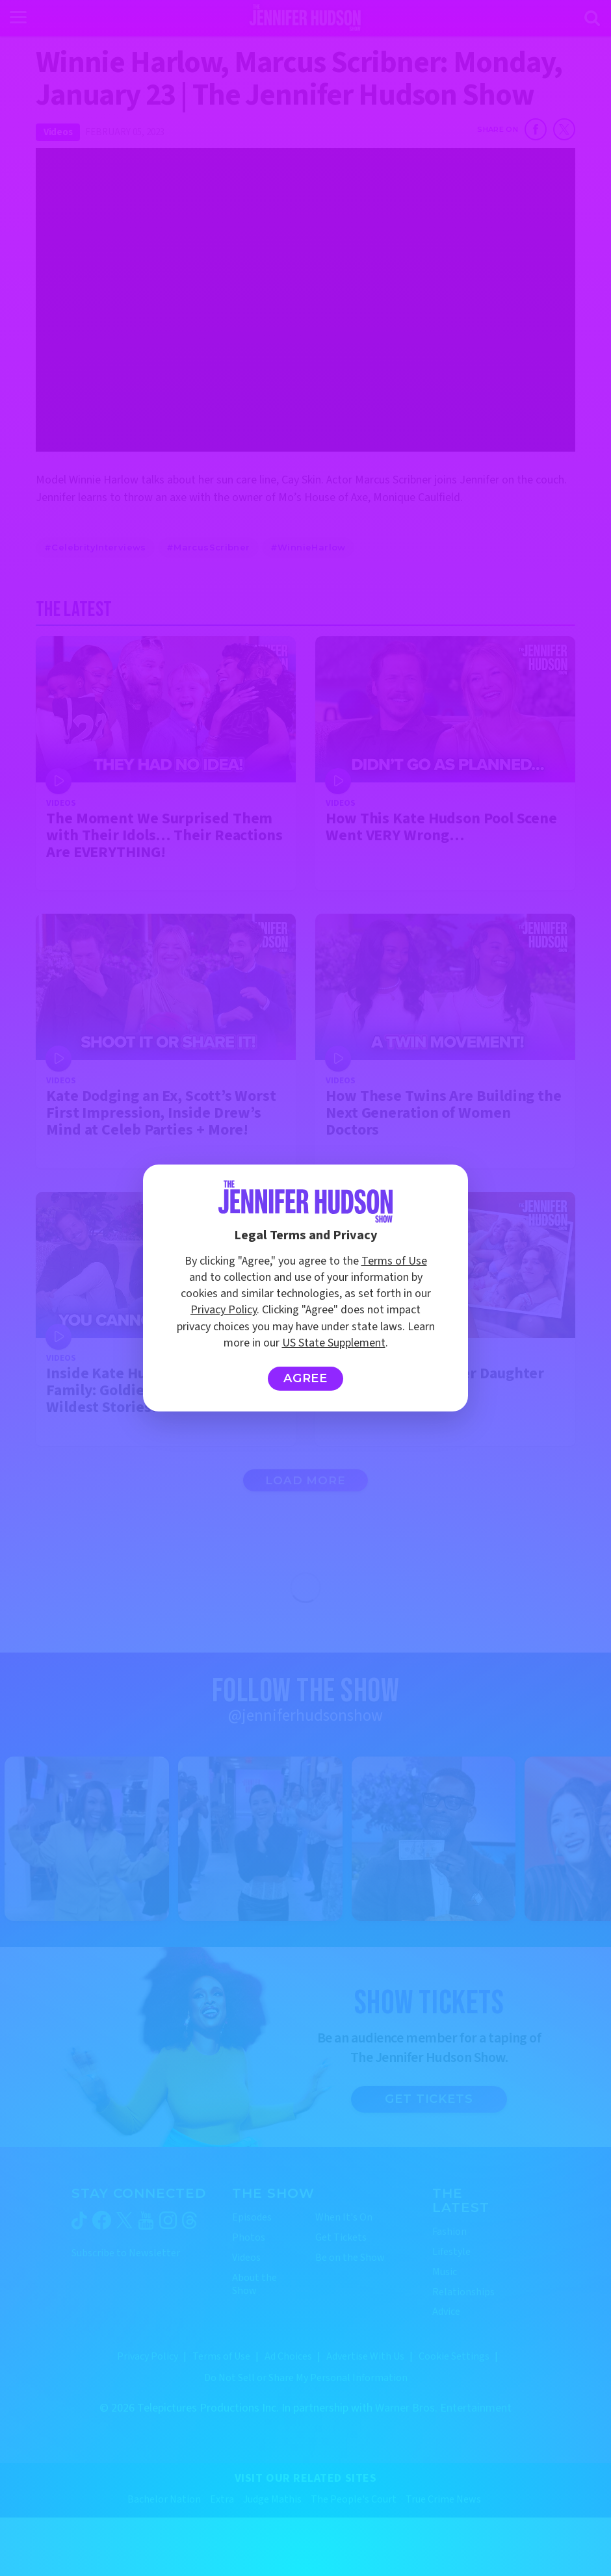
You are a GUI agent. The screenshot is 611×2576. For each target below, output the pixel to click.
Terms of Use (394, 1261)
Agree (305, 1378)
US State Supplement (333, 1343)
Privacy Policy (223, 1310)
